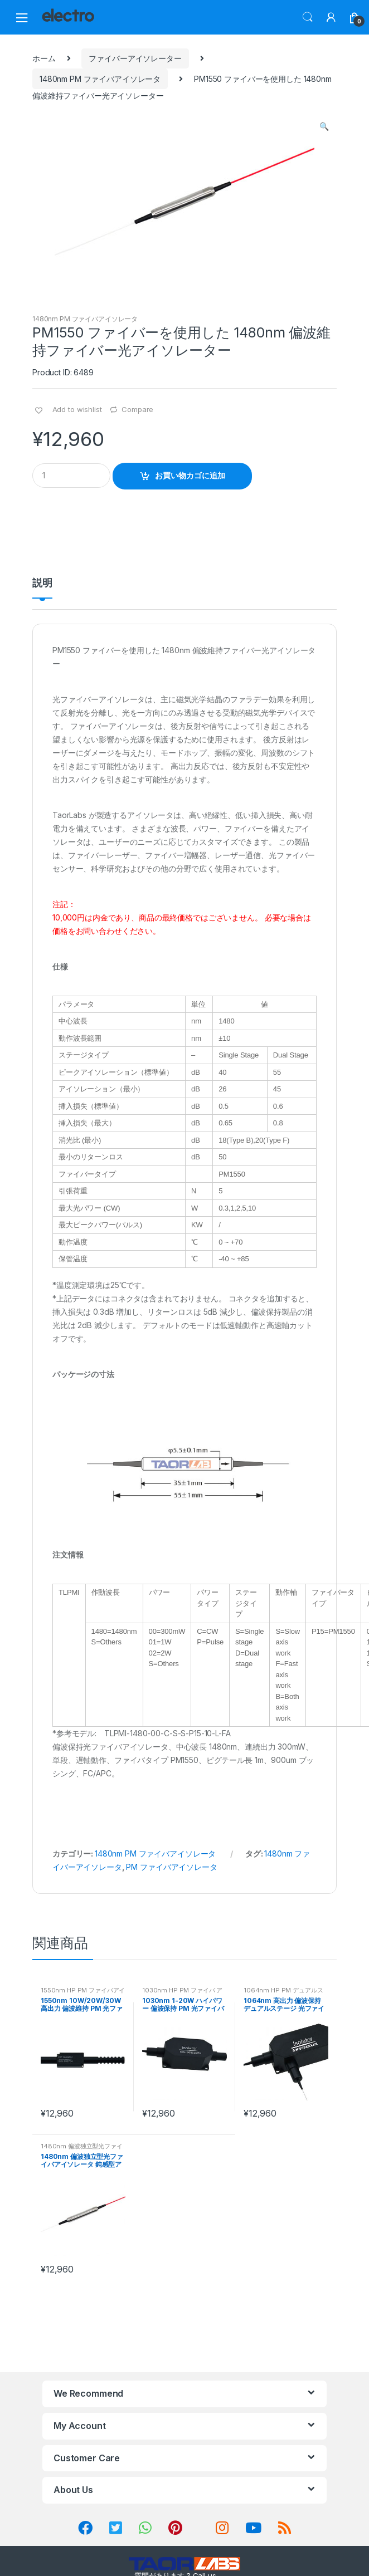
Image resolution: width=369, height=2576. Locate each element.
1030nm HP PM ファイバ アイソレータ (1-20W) (182, 1993)
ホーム (44, 58)
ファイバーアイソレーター (135, 58)
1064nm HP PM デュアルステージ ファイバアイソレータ (284, 1993)
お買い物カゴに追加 (190, 475)
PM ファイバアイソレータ (171, 1867)
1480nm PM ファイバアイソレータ (100, 79)
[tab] (42, 587)
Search (308, 17)
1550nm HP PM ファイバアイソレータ (83, 1993)
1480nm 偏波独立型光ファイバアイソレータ (82, 2149)
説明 (42, 583)
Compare (137, 409)
